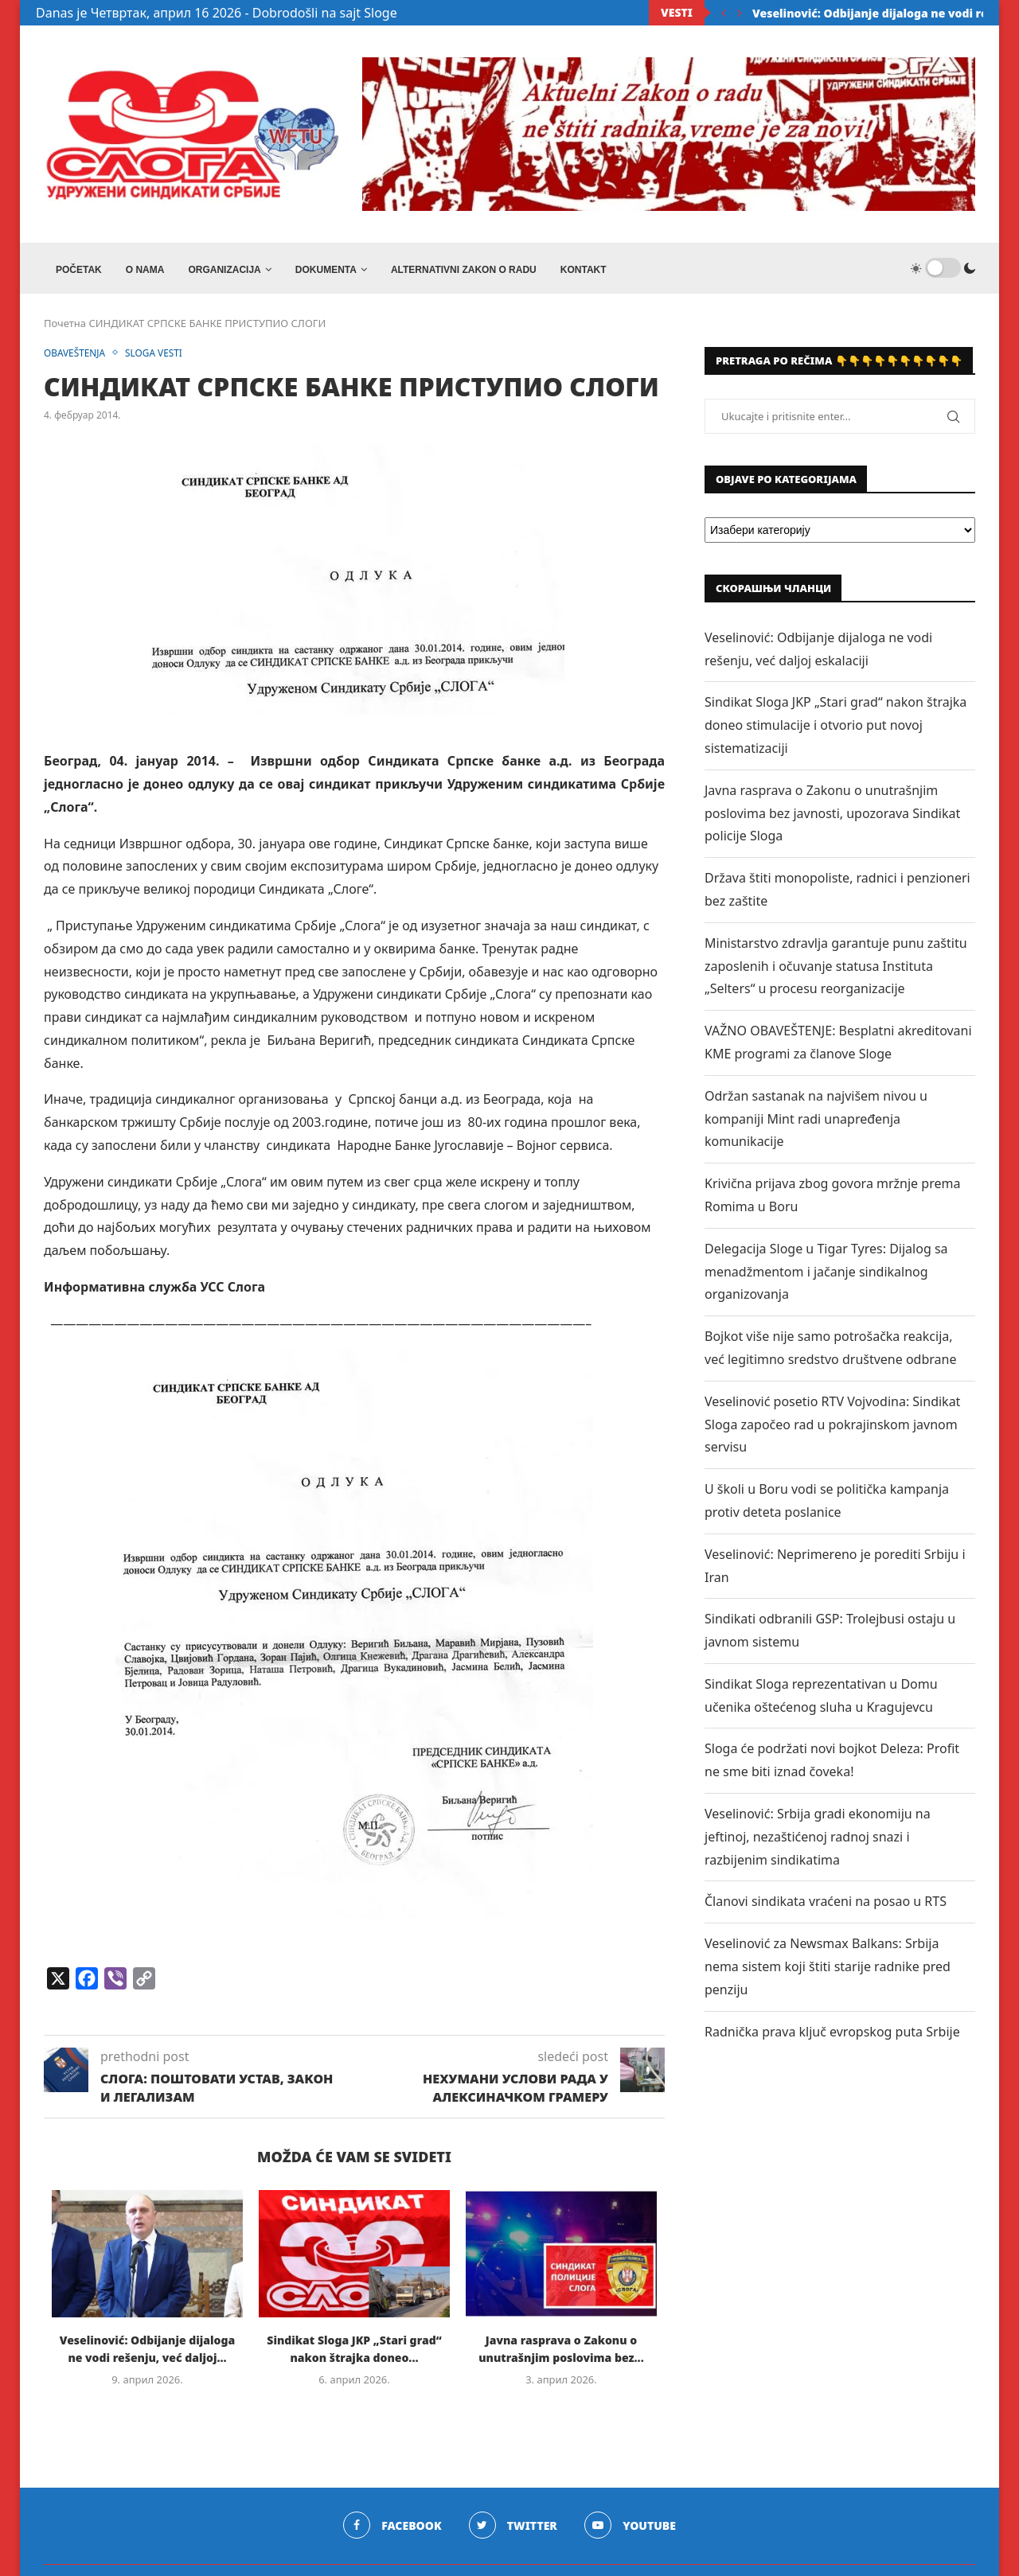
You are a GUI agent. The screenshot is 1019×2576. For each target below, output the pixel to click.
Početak (79, 269)
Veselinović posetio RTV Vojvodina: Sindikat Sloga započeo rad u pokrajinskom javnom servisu (832, 1428)
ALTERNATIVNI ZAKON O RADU (464, 269)
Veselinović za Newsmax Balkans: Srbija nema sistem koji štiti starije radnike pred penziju (828, 1971)
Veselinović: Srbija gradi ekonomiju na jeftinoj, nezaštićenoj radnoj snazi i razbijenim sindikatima (818, 1841)
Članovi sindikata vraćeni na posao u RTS (826, 1906)
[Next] (739, 12)
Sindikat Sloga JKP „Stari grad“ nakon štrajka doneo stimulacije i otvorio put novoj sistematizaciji (835, 730)
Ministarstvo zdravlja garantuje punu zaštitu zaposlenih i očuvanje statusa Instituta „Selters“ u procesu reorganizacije (836, 971)
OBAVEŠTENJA (77, 358)
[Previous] (723, 12)
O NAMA (145, 269)
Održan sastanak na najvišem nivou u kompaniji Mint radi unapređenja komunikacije (816, 1123)
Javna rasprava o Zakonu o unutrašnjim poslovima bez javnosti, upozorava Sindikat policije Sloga (832, 818)
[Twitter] (513, 2530)
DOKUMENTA (326, 269)
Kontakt (583, 269)
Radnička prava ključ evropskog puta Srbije (832, 2035)
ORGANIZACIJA (224, 269)
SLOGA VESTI (162, 358)
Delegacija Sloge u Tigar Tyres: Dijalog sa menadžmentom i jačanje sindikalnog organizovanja (826, 1276)
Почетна (65, 328)
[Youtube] (631, 2530)
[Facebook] (390, 2530)
